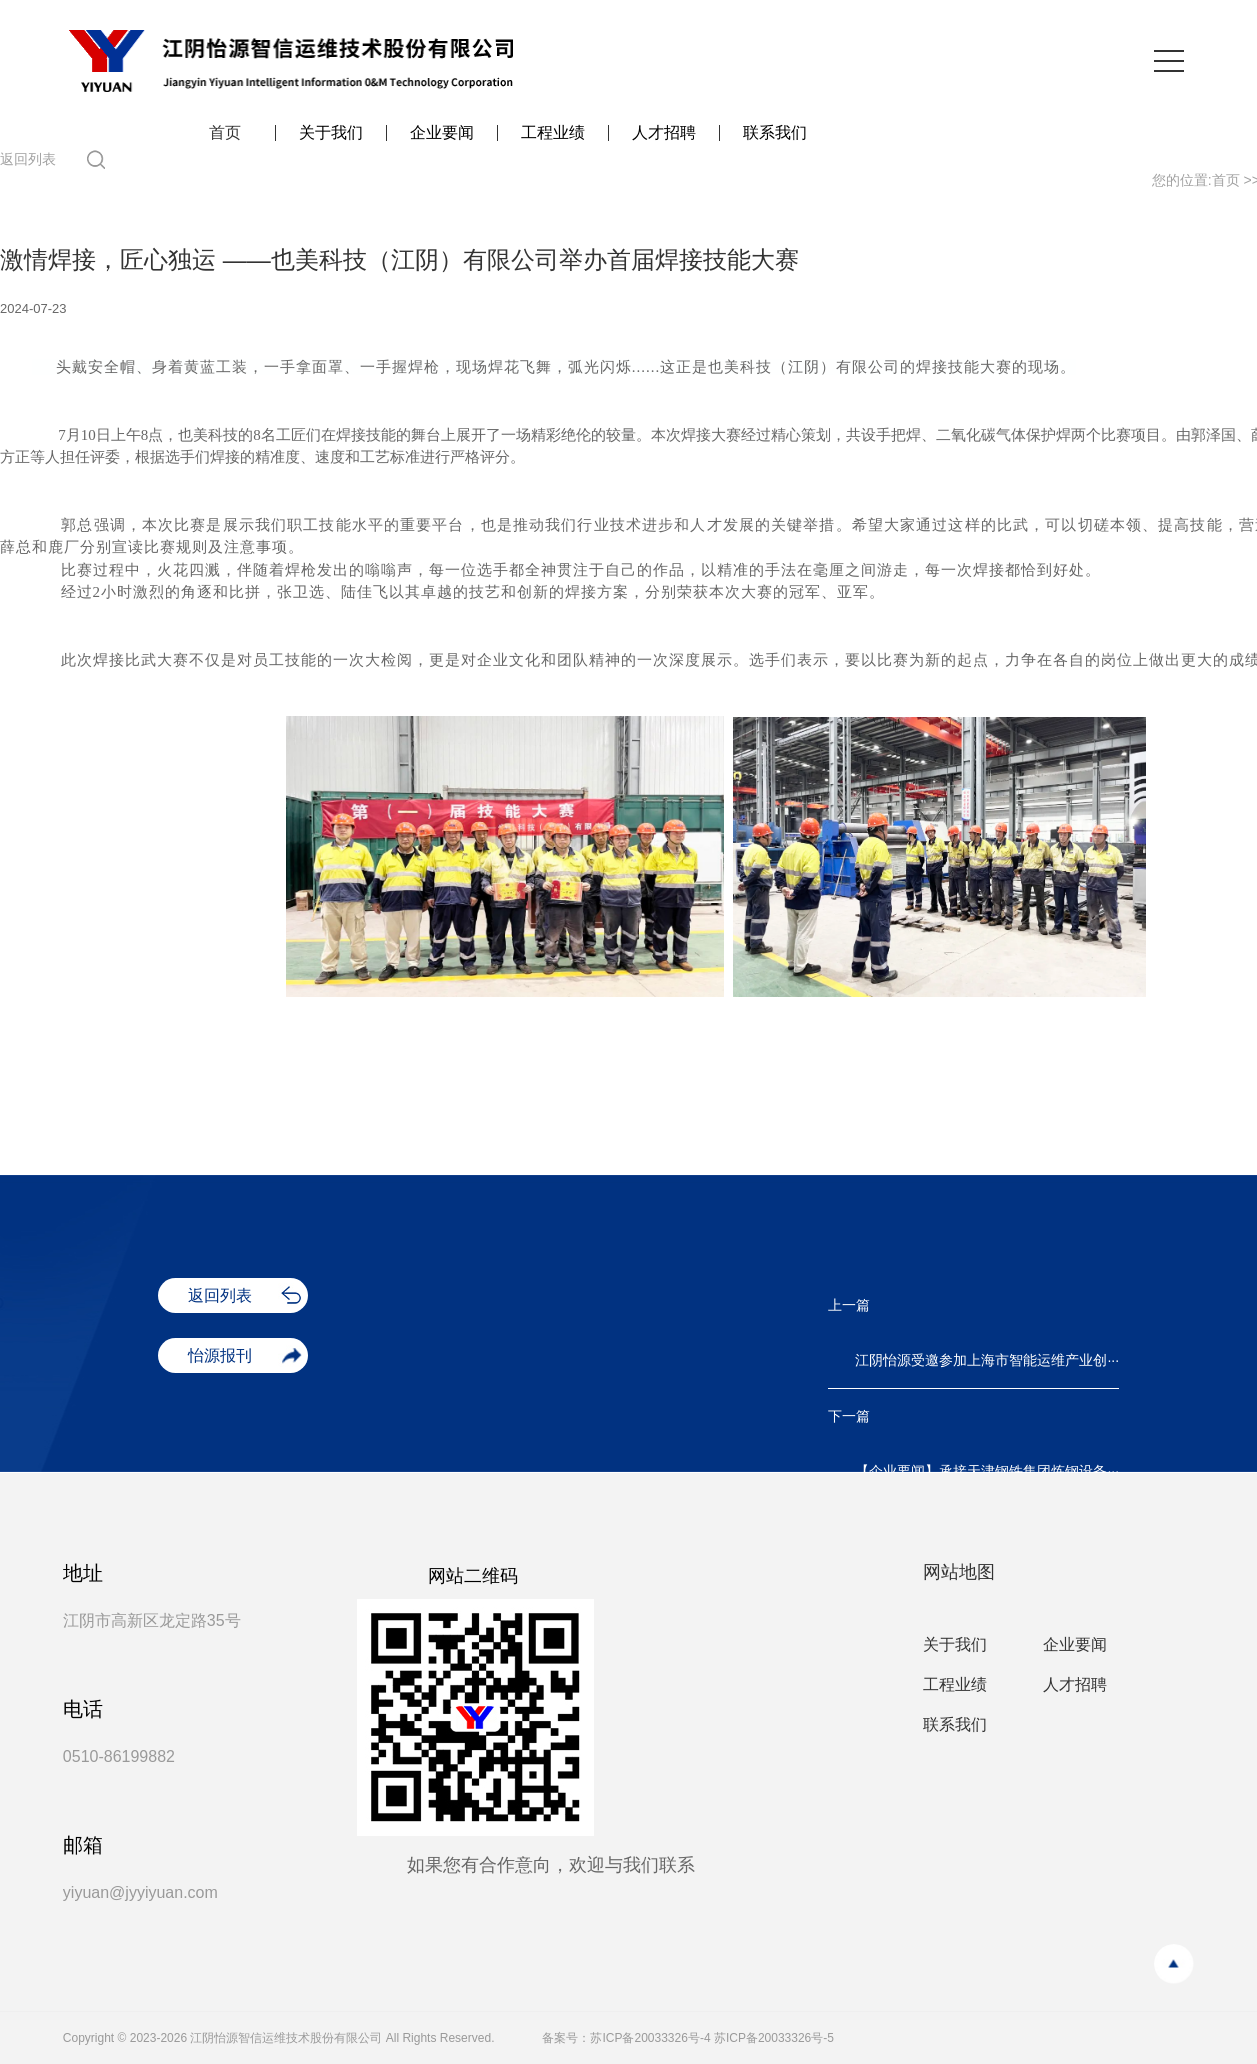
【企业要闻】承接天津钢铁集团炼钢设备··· (987, 1471)
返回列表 (28, 159)
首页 (225, 133)
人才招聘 (664, 133)
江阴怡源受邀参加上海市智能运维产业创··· (987, 1360)
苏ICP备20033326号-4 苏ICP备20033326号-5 (711, 2038)
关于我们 (331, 133)
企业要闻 (442, 133)
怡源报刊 (220, 1355)
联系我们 (775, 133)
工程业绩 (553, 133)
